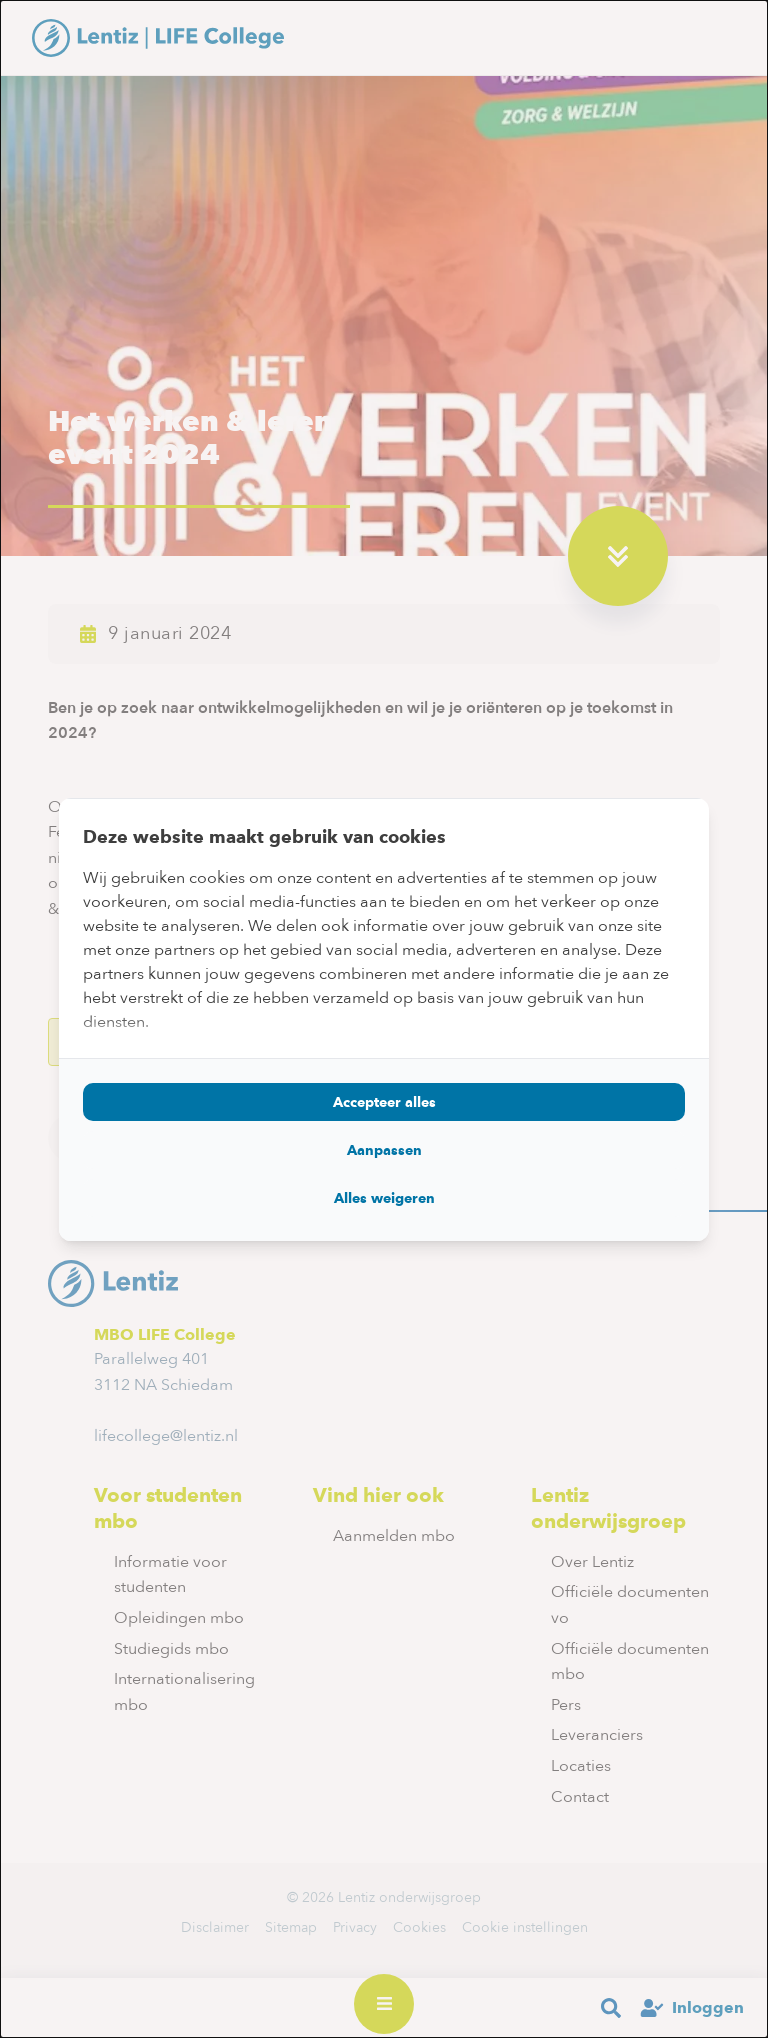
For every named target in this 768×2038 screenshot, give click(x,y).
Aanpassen (384, 1150)
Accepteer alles (384, 1102)
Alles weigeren (384, 1198)
